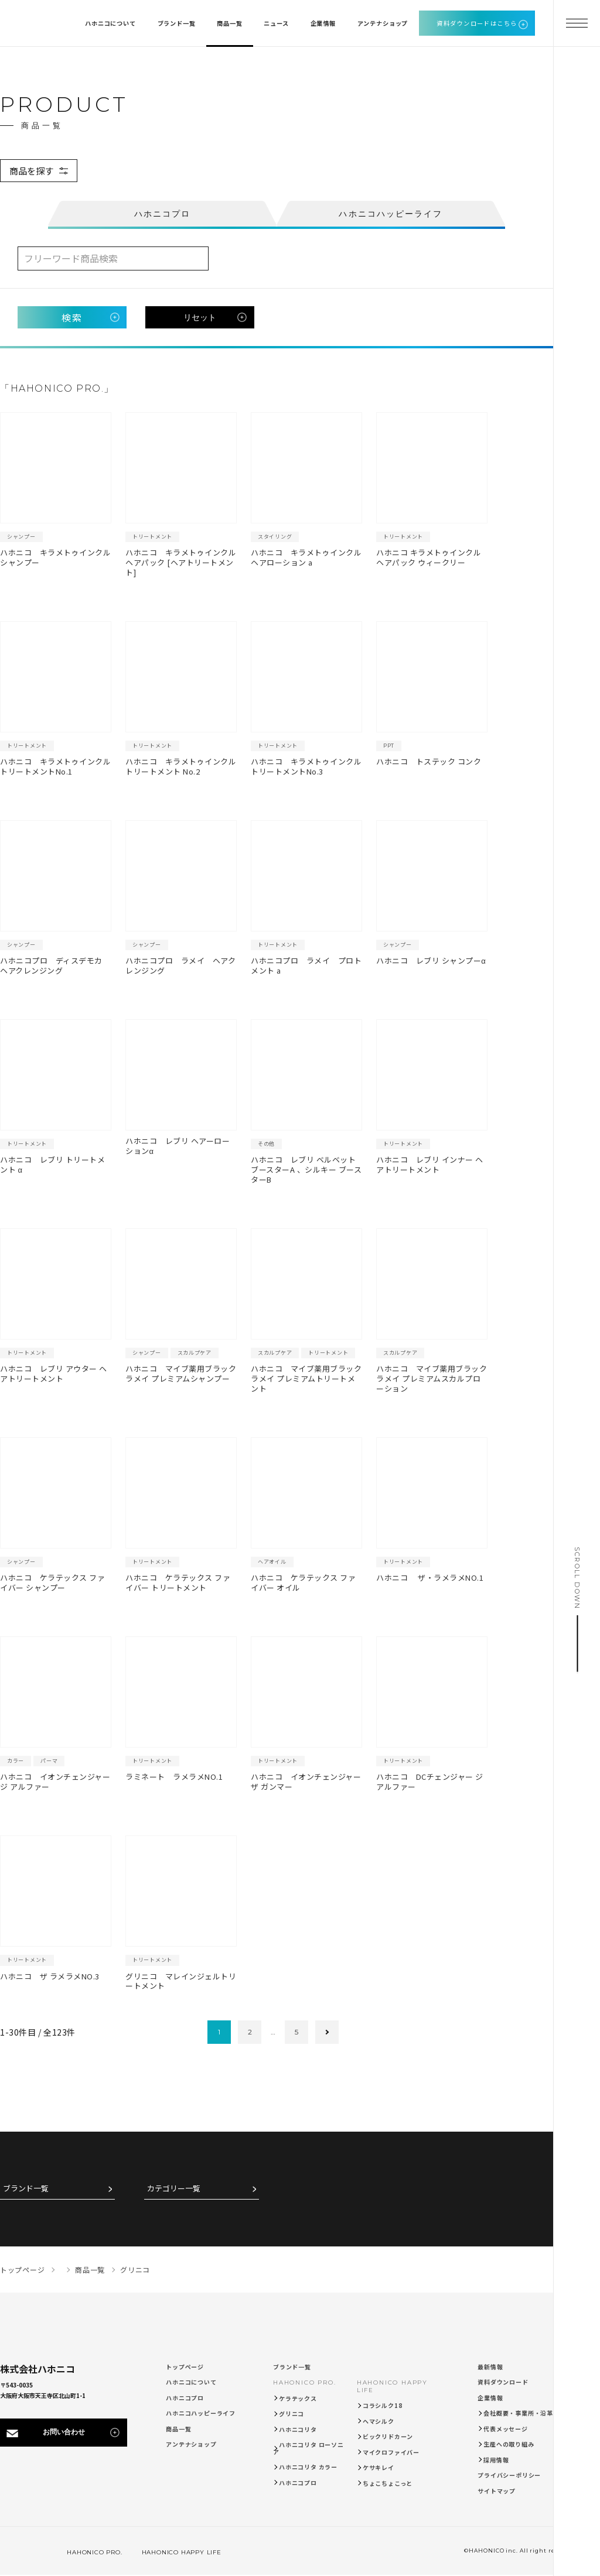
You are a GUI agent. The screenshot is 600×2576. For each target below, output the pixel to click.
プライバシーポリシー (509, 2475)
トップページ (185, 2366)
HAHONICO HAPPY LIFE (174, 2552)
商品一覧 (178, 2428)
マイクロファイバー (391, 2452)
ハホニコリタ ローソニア (308, 2448)
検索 (72, 317)
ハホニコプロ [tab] (162, 213)
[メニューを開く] (576, 23)
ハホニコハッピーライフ (201, 2413)
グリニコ (291, 2413)
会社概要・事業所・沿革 (518, 2413)
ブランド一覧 (26, 2188)
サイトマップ (497, 2490)
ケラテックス (298, 2398)
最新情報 (490, 2366)
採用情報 (496, 2459)
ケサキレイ (378, 2467)
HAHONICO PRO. (304, 2382)
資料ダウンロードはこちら (477, 23)
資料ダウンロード (503, 2382)
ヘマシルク (378, 2421)
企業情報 (490, 2397)
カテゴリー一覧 (173, 2188)
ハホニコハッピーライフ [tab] (390, 213)
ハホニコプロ (185, 2397)
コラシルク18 (383, 2405)
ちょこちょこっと (387, 2483)
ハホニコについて (191, 2382)
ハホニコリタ (298, 2429)
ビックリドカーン (388, 2436)
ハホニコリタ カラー (308, 2466)
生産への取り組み (508, 2444)
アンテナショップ (191, 2444)
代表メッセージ (505, 2428)
